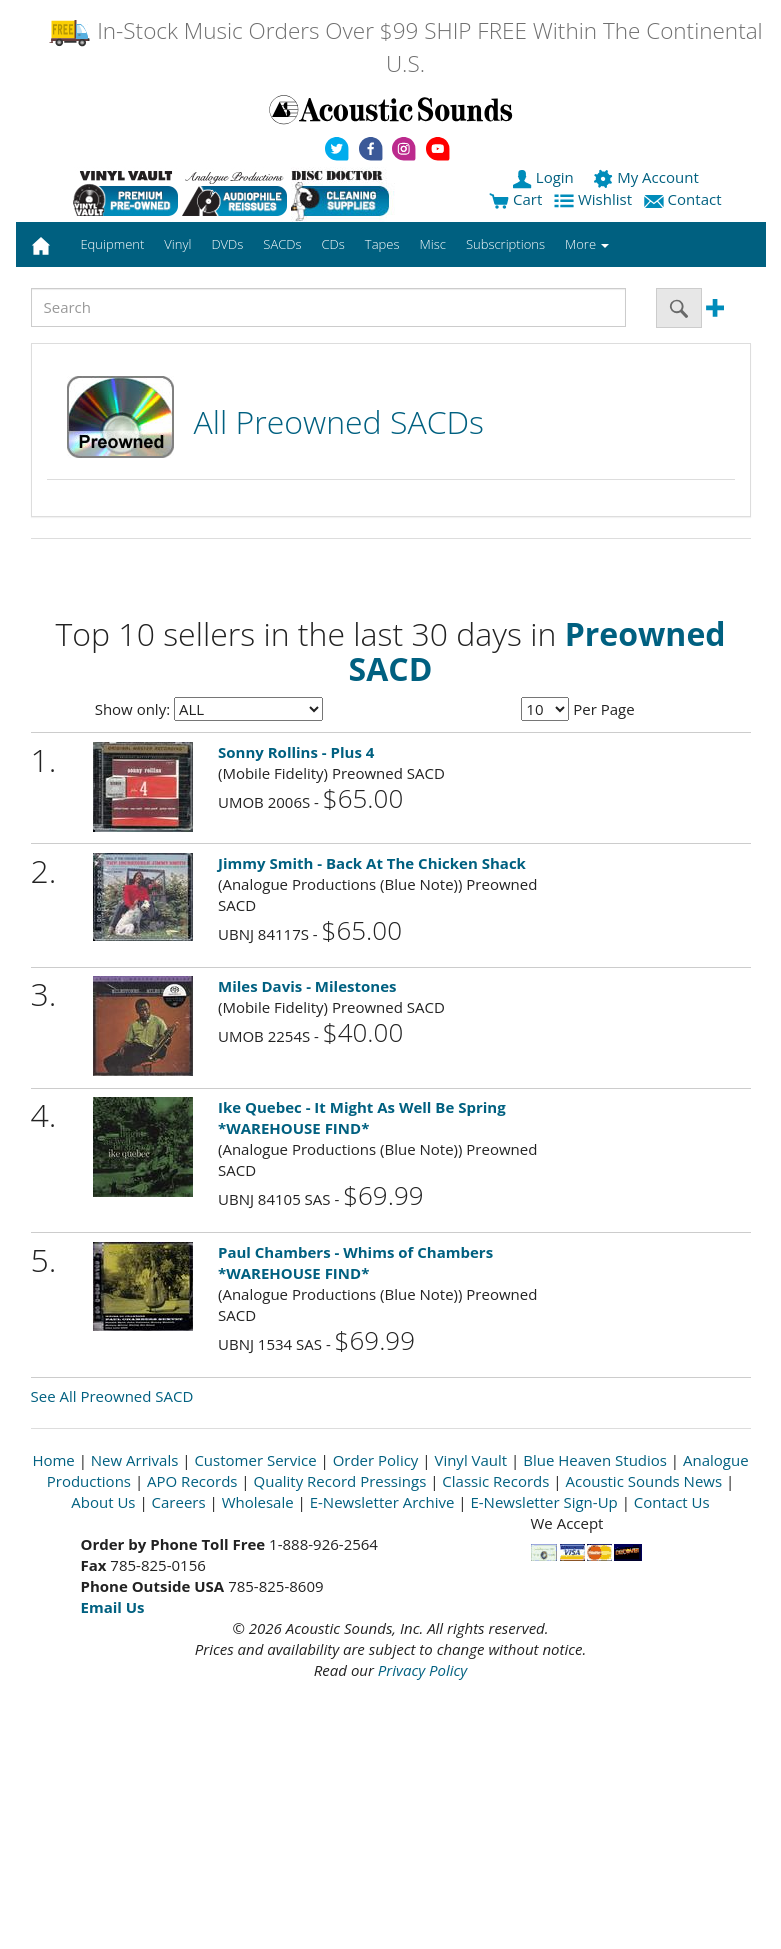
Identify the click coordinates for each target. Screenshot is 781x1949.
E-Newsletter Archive (382, 1502)
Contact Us (672, 1502)
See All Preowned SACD (112, 1396)
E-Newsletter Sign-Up (543, 1502)
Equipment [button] (112, 244)
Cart (515, 199)
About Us (103, 1502)
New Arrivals (135, 1460)
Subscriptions (505, 244)
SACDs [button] (282, 244)
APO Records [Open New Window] (192, 1481)
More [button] (587, 244)
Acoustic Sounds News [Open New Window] (643, 1481)
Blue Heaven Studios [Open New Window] (595, 1460)
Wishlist (595, 199)
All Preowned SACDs (339, 421)
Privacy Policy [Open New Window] (422, 1670)
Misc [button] (432, 244)
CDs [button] (333, 244)
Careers (179, 1502)
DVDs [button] (227, 244)
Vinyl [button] (177, 244)
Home (53, 1460)
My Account (647, 177)
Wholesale (258, 1502)
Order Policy (376, 1460)
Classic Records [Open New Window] (495, 1481)
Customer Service (255, 1460)
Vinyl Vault (470, 1460)
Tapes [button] (382, 244)
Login (545, 177)
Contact (685, 199)
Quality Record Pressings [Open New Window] (340, 1481)
